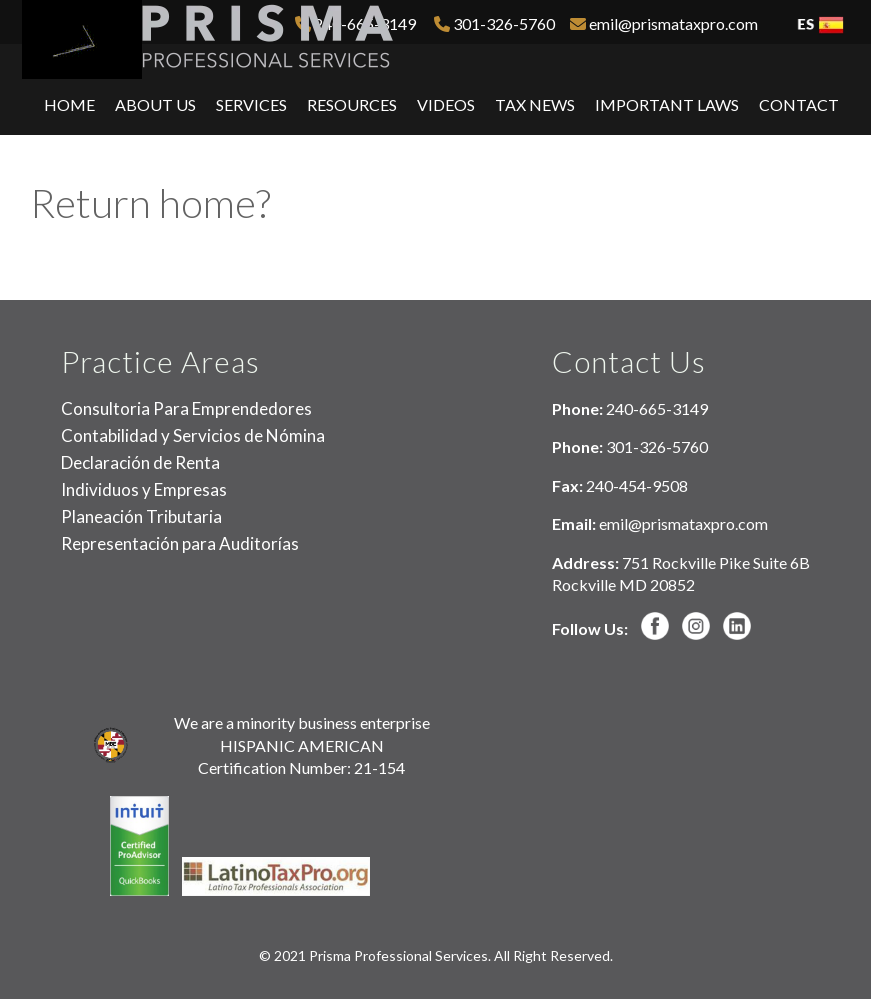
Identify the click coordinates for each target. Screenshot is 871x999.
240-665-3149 (657, 408)
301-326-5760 (494, 23)
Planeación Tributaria (141, 516)
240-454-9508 (637, 485)
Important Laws (667, 104)
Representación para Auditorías (180, 543)
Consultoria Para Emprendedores (186, 408)
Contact (799, 104)
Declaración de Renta (140, 462)
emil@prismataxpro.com (664, 23)
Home (69, 104)
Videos (446, 104)
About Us (155, 104)
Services (251, 104)
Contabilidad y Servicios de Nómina (193, 435)
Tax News (535, 104)
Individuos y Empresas (144, 489)
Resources (352, 104)
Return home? (150, 203)
